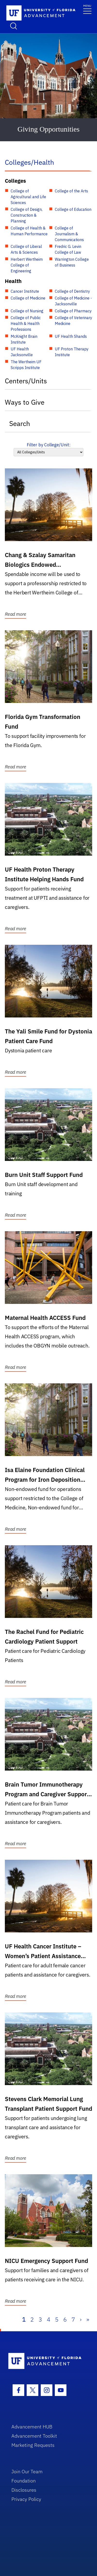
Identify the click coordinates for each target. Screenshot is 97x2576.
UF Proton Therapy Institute (72, 352)
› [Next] (80, 2319)
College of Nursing (27, 310)
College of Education (73, 209)
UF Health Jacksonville (22, 352)
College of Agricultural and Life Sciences (28, 197)
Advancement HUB (31, 2426)
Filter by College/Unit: (49, 445)
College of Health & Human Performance (29, 231)
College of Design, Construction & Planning (26, 215)
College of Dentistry (72, 291)
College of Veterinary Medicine (73, 320)
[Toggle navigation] (87, 8)
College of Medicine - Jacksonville (73, 301)
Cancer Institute (25, 291)
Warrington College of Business (72, 262)
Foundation (23, 2480)
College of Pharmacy (73, 310)
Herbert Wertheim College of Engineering (27, 265)
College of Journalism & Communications (69, 234)
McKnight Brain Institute (24, 339)
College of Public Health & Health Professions (26, 323)
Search (19, 423)
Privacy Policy (26, 2499)
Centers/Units (26, 380)
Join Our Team (27, 2471)
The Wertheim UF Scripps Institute (26, 364)
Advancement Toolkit (34, 2436)
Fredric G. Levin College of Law (68, 249)
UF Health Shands (71, 336)
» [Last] (87, 2319)
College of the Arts (71, 191)
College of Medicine (28, 298)
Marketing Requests (33, 2445)
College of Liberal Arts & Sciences (26, 249)
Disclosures (23, 2490)
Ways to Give (24, 402)
